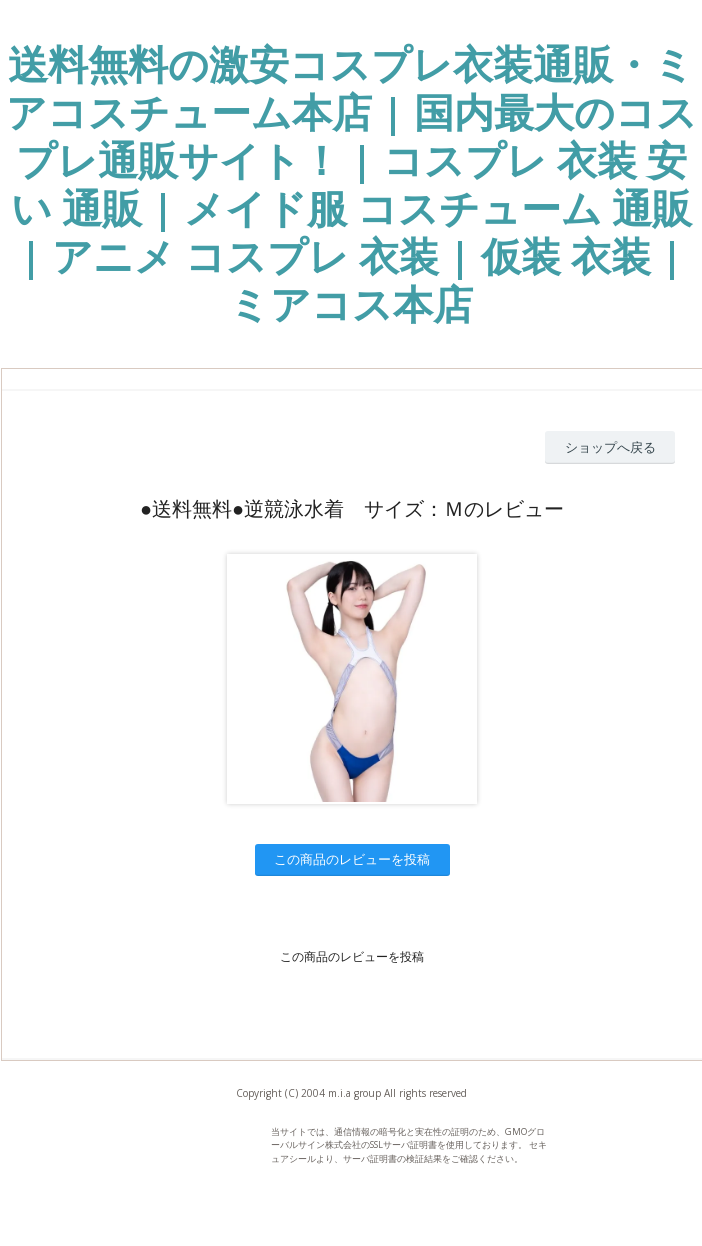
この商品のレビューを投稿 (352, 859)
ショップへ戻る (610, 447)
